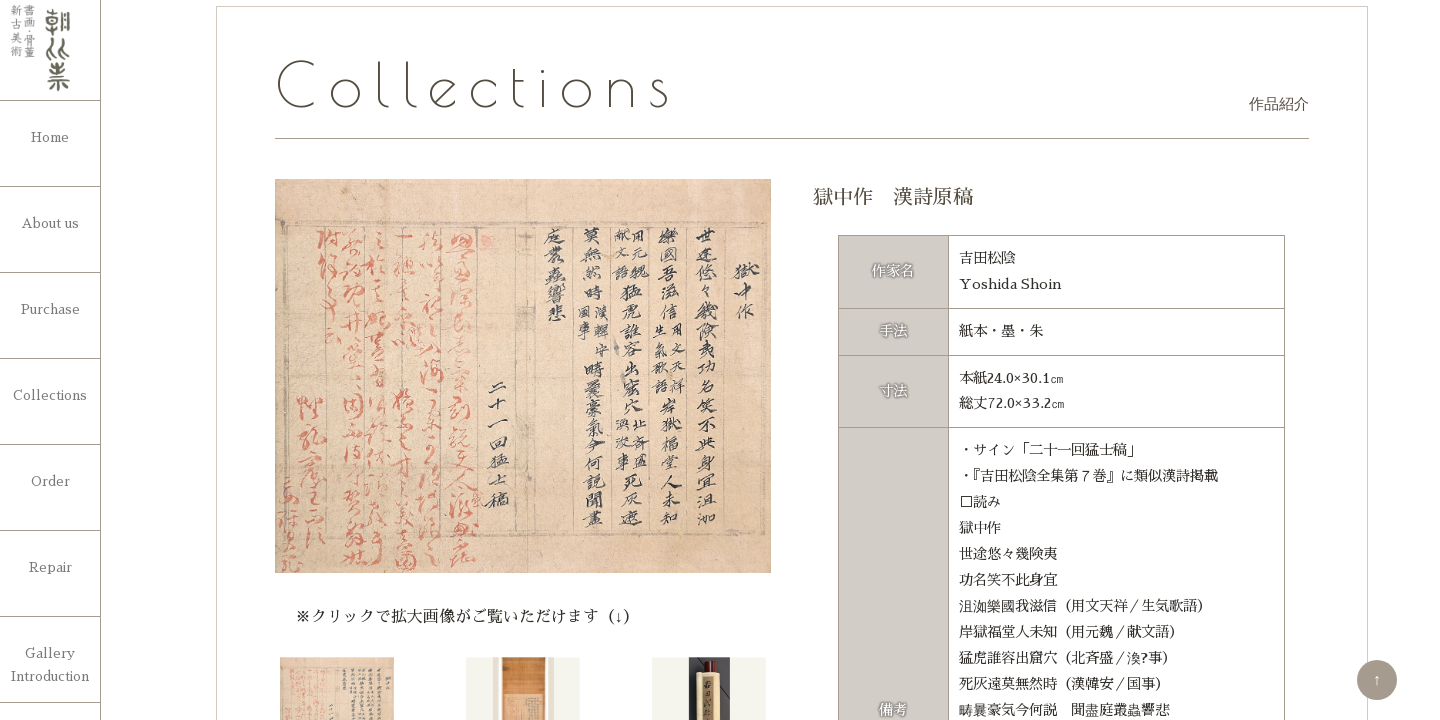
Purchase (50, 309)
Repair (50, 567)
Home (50, 137)
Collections (50, 395)
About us (50, 223)
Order (50, 481)
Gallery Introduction (50, 665)
